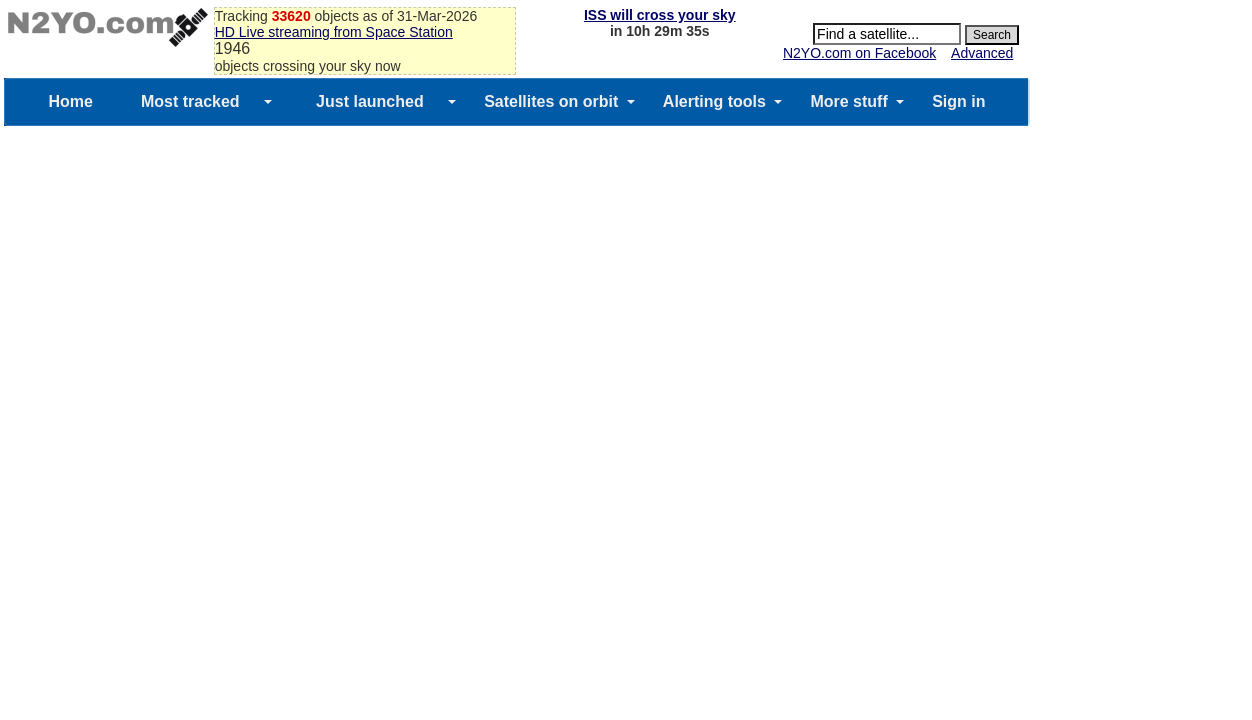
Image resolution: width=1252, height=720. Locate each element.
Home (70, 101)
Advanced (982, 53)
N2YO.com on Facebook (859, 53)
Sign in (958, 101)
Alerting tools (714, 101)
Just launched (370, 101)
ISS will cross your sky (660, 15)
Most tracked (190, 101)
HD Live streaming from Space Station (334, 32)
